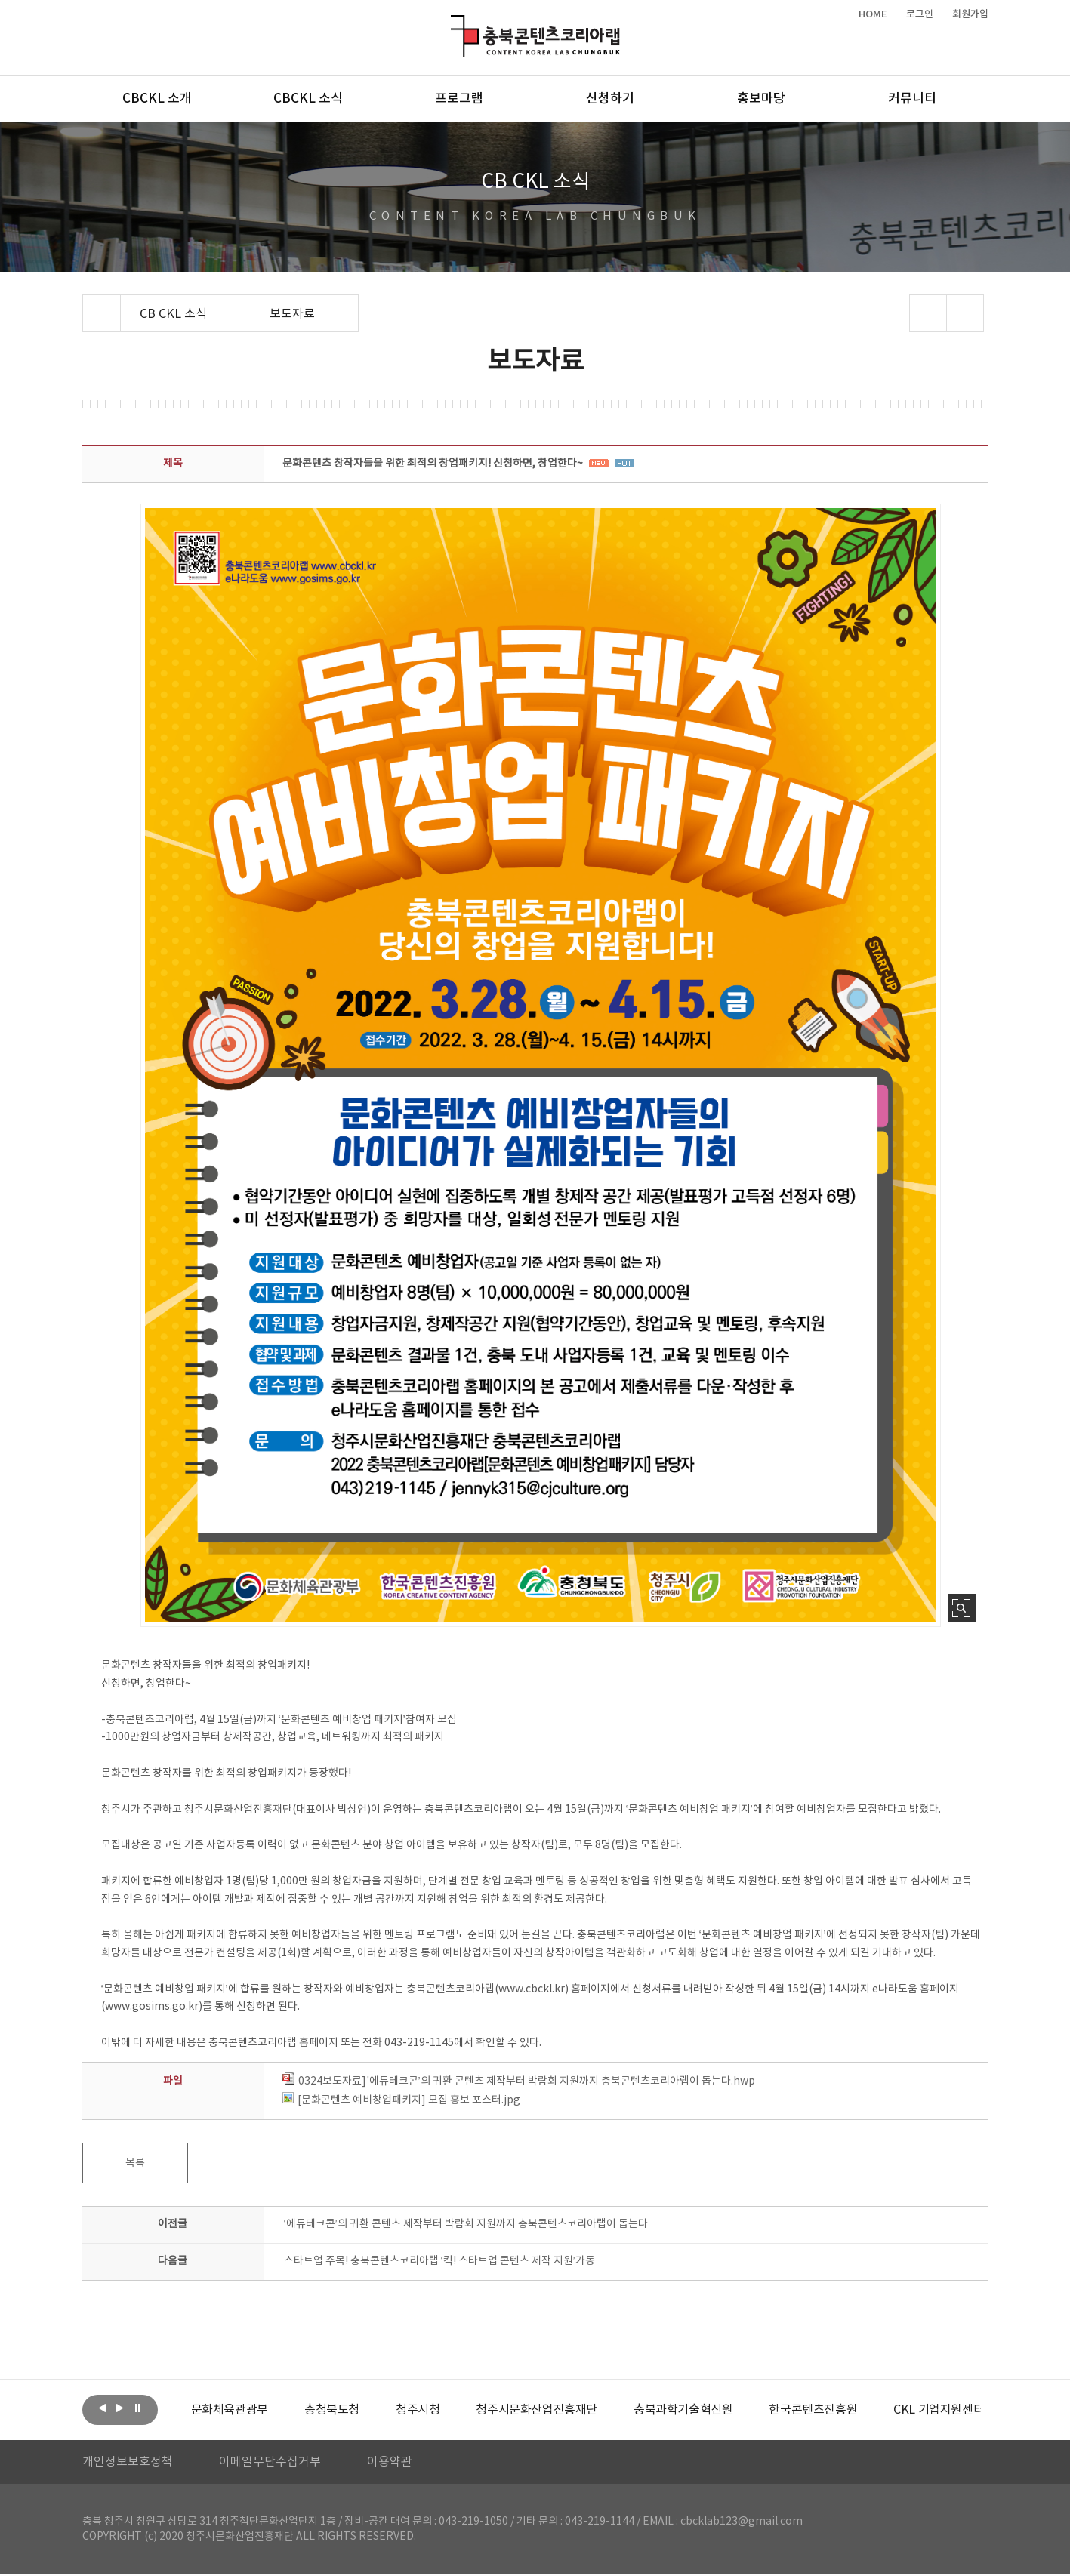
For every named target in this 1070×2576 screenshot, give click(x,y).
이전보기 (102, 2408)
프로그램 (459, 98)
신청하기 (610, 98)
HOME (873, 14)
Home (86, 303)
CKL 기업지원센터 (938, 2410)
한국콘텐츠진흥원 (813, 2410)
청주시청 (417, 2410)
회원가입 (970, 14)
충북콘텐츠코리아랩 (454, 23)
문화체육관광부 (229, 2410)
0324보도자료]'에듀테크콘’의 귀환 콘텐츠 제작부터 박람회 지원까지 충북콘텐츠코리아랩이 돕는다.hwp (518, 2081)
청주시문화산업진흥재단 (536, 2410)
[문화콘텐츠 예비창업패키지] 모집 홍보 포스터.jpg (401, 2100)
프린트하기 (964, 313)
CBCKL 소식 (308, 98)
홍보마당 (761, 98)
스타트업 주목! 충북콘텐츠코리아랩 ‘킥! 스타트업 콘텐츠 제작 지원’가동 (439, 2261)
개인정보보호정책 (127, 2463)
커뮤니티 (912, 98)
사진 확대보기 (961, 1607)
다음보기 (120, 2408)
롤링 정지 (137, 2408)
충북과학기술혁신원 (683, 2410)
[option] (229, 2410)
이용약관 (389, 2463)
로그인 (919, 14)
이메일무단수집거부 (270, 2463)
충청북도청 (331, 2410)
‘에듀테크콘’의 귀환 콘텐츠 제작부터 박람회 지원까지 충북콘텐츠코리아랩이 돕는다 (466, 2224)
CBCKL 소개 (157, 98)
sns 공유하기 (927, 313)
